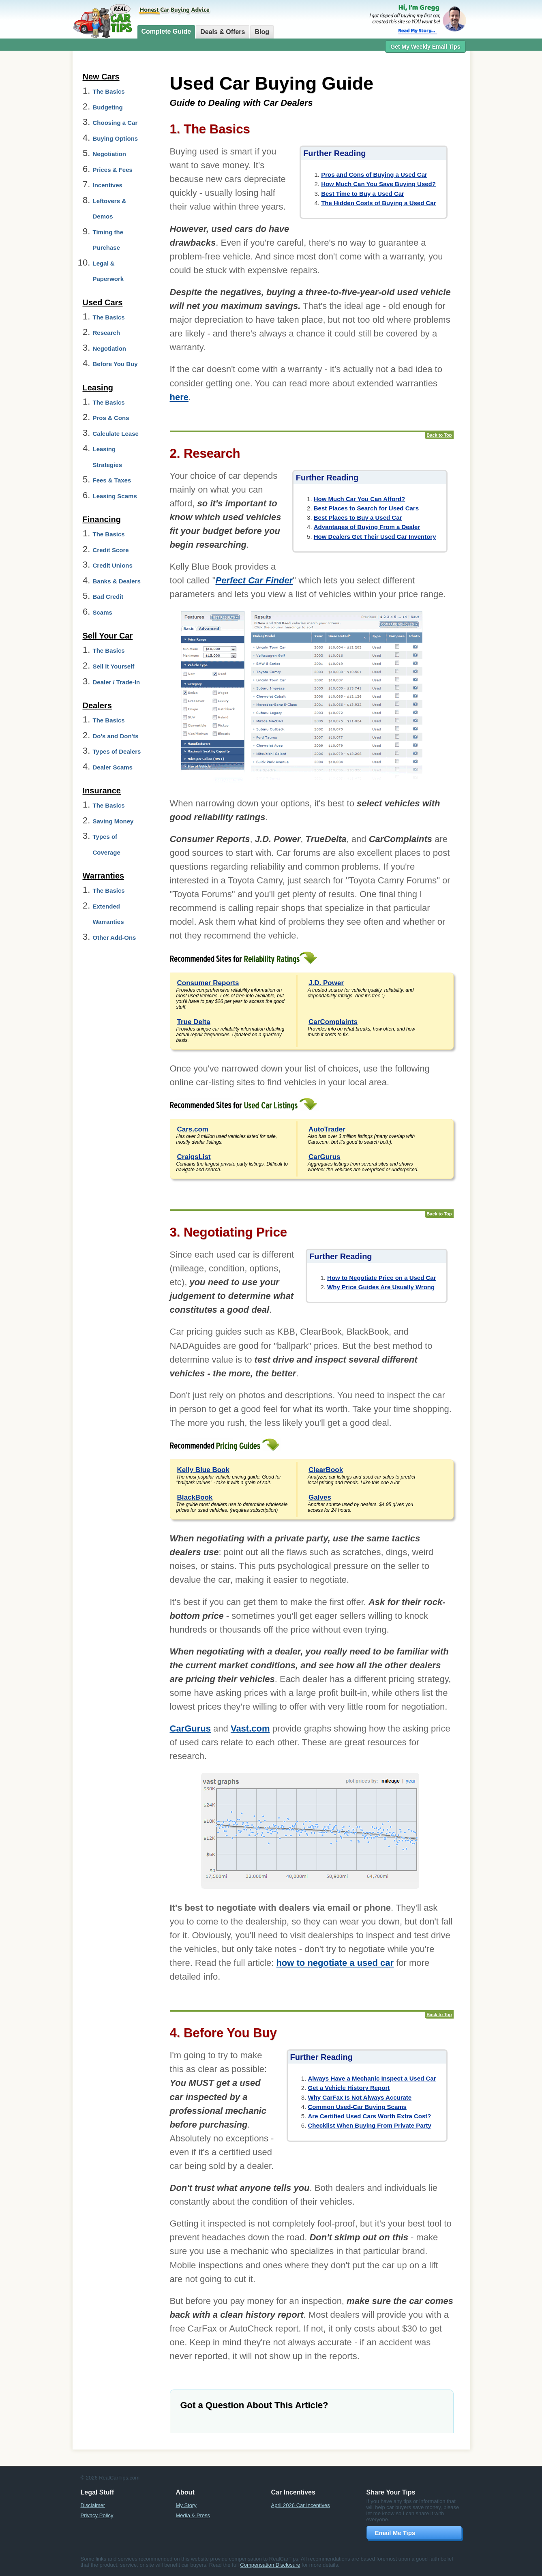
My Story (186, 2505)
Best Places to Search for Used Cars (366, 508)
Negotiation (109, 153)
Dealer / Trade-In (116, 682)
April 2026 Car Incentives (300, 2505)
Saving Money (113, 821)
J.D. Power (326, 983)
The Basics (109, 91)
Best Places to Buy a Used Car (358, 517)
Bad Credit (108, 596)
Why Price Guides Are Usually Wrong (381, 1287)
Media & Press (193, 2515)
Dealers (97, 705)
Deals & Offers (222, 31)
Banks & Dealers (117, 581)
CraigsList (194, 1157)
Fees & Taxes (112, 480)
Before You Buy (115, 363)
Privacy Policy (97, 2515)
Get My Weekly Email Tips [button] (425, 46)
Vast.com (250, 1728)
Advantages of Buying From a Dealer (367, 526)
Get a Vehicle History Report (349, 2087)
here (179, 397)
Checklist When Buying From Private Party (369, 2125)
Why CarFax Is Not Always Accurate (360, 2097)
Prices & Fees (113, 169)
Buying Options (115, 138)
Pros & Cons (111, 417)
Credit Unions (113, 565)
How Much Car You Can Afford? (359, 498)
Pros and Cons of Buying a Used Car (374, 174)
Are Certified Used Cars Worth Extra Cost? (369, 2116)
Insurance (102, 790)
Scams (102, 612)
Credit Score (111, 549)
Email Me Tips (395, 2532)
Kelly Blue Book (203, 1470)
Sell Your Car (108, 635)
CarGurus (324, 1157)
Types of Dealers (117, 751)
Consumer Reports (208, 983)
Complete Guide (166, 31)
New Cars (101, 76)
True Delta (193, 1022)
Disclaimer (93, 2505)
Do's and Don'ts (116, 736)
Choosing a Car (115, 122)
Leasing (98, 387)
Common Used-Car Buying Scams (357, 2106)
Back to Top (439, 435)
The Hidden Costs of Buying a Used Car (378, 202)
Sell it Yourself (114, 666)
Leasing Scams (115, 496)
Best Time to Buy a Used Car (362, 193)
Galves (319, 1497)
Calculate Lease (116, 433)
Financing (102, 519)
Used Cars (103, 302)
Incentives (107, 185)
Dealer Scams (113, 767)
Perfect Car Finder (254, 580)
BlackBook (195, 1497)
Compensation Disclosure (270, 2565)
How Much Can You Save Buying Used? (378, 183)
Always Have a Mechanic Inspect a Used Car (372, 2078)
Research (106, 332)
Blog (262, 31)
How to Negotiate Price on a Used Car (381, 1277)
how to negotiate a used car (335, 1963)
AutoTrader (326, 1129)
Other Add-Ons (114, 937)
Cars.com (192, 1129)
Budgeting (108, 107)
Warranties (103, 875)
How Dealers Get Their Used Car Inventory (375, 536)
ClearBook (325, 1470)
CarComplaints (333, 1022)
